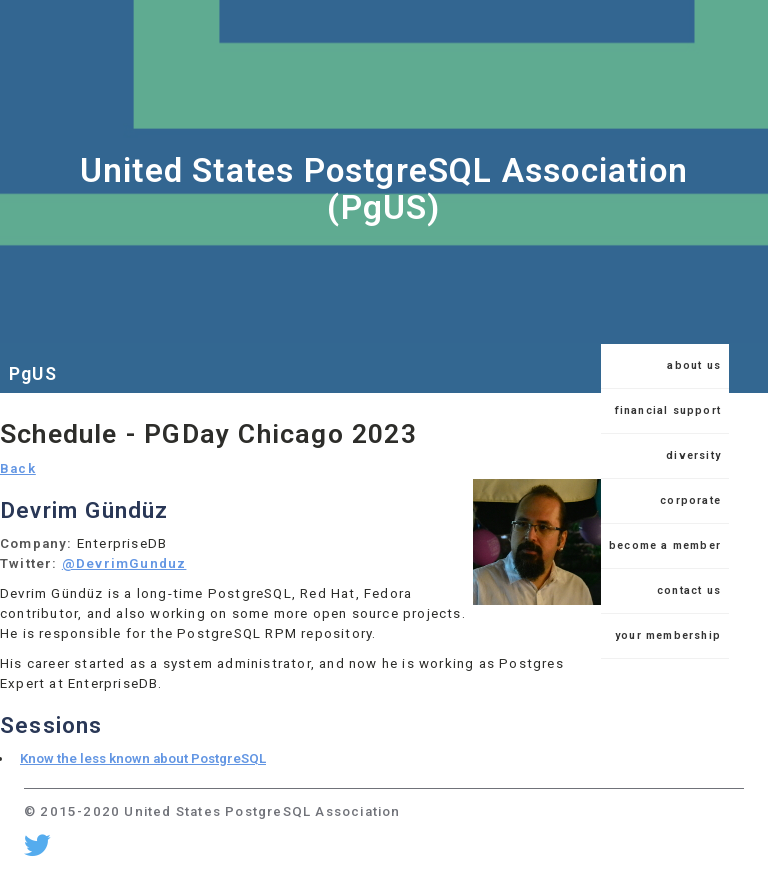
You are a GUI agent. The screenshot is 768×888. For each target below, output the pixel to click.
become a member (665, 545)
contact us (689, 590)
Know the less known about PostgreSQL (143, 758)
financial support (668, 410)
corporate (690, 500)
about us (694, 365)
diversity (693, 455)
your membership (668, 635)
